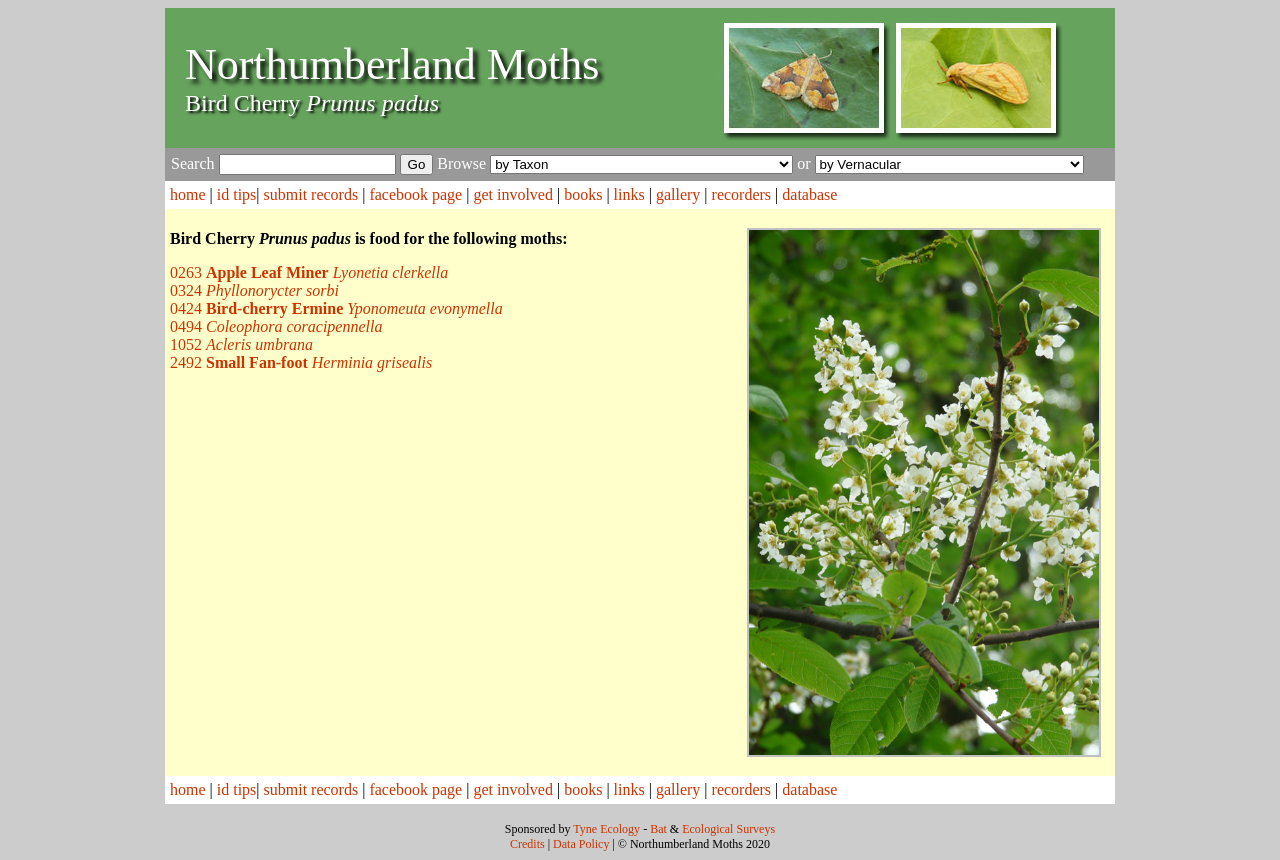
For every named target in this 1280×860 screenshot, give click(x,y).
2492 (301, 362)
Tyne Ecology (606, 829)
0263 (309, 272)
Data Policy (581, 844)
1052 (241, 344)
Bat (658, 829)
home (188, 194)
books (583, 194)
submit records (311, 194)
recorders (742, 194)
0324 (254, 290)
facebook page (415, 194)
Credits (527, 844)
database (809, 194)
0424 (336, 308)
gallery (678, 194)
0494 (276, 326)
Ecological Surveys (728, 829)
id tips (237, 194)
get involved (513, 194)
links (629, 194)
